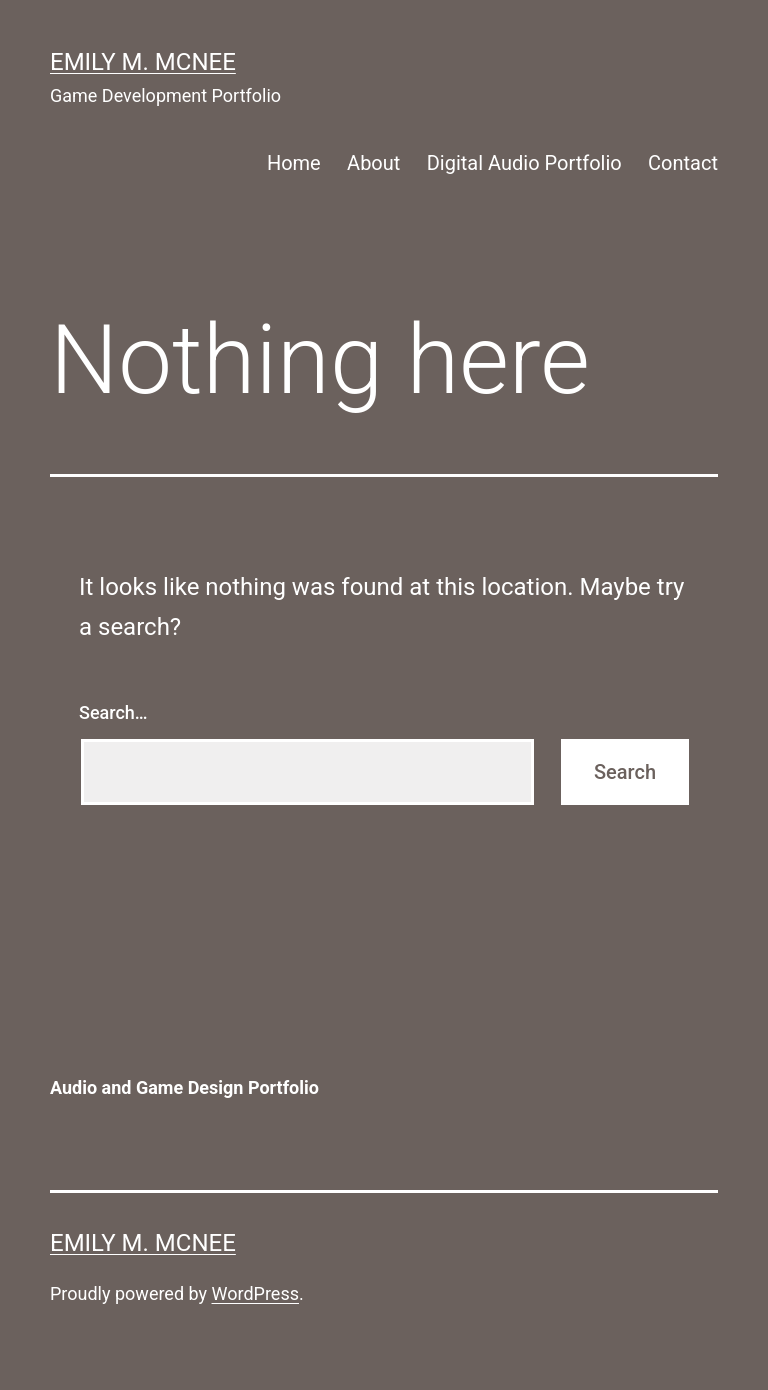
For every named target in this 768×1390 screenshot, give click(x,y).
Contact (683, 163)
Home (294, 163)
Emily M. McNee (143, 62)
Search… (113, 712)
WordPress (255, 1293)
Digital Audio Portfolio (524, 163)
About (373, 163)
